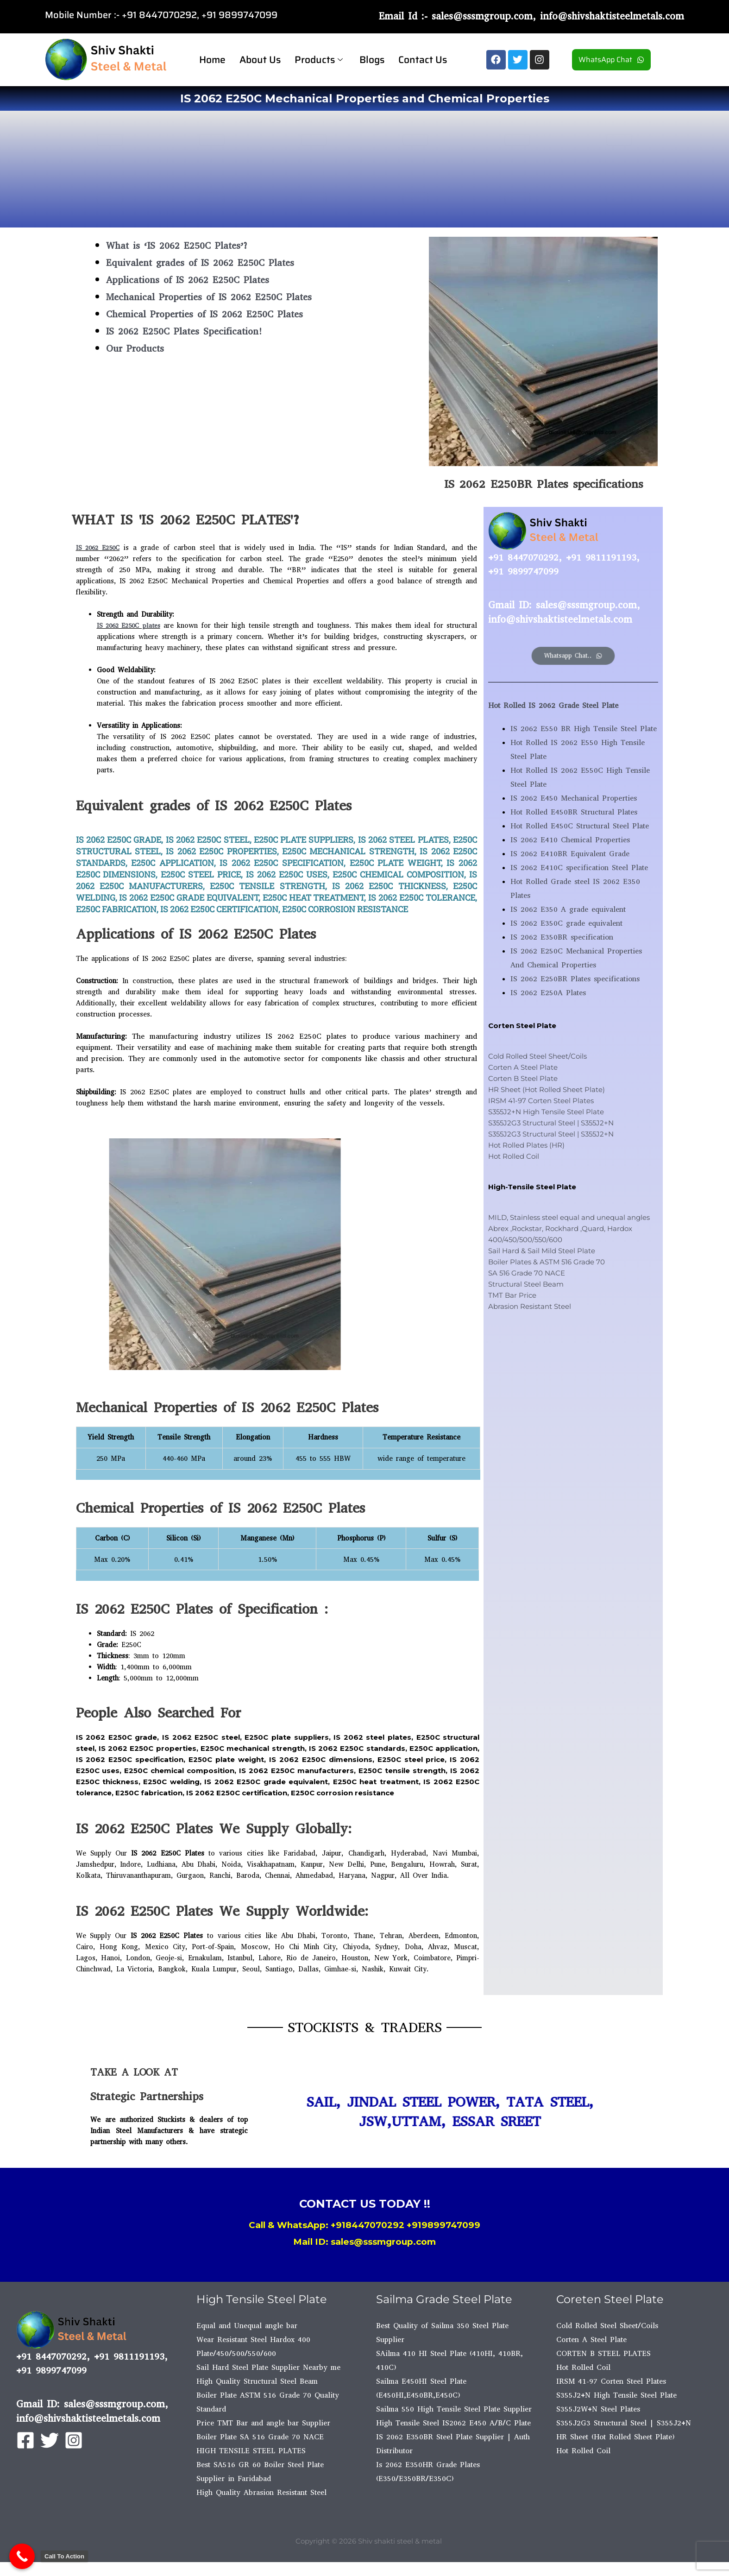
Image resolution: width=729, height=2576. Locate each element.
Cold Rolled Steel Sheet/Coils (537, 1056)
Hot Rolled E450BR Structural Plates (573, 812)
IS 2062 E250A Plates (548, 993)
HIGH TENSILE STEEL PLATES (251, 2451)
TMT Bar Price (512, 1295)
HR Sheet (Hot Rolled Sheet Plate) (546, 1089)
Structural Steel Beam (526, 1284)
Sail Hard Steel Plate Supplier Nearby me (268, 2367)
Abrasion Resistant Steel (529, 1306)
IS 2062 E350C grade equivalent (566, 923)
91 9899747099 (242, 14)
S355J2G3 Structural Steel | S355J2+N (551, 1122)
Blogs (371, 59)
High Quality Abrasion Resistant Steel (261, 2492)
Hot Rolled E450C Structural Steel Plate (579, 826)
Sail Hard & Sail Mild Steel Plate (541, 1250)
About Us (260, 59)
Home (212, 59)
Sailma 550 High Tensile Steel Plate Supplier (454, 2409)
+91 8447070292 (159, 14)
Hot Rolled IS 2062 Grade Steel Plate (553, 705)
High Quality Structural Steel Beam (257, 2381)
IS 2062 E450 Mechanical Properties (573, 798)
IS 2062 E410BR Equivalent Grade (569, 854)
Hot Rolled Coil (513, 1156)
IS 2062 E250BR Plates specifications (575, 979)
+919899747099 (443, 2225)
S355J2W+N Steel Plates (598, 2409)
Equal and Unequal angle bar (246, 2325)
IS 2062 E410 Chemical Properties (570, 840)
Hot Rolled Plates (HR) (526, 1145)
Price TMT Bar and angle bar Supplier (263, 2423)
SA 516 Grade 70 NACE (526, 1273)
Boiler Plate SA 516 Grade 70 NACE (260, 2437)
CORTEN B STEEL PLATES (603, 2353)
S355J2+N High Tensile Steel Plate (546, 1111)
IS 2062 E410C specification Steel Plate (579, 867)
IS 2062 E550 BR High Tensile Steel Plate (583, 728)
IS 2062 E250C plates (134, 625)
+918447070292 (367, 2225)
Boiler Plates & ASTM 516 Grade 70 (546, 1261)
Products (319, 59)
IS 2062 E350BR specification (561, 937)
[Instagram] (73, 2440)
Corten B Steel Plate (523, 1078)
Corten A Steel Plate (523, 1067)
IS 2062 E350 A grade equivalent (568, 909)
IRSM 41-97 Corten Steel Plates (541, 1100)
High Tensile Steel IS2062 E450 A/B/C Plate (453, 2423)
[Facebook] (25, 2440)
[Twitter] (49, 2440)
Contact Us (422, 59)
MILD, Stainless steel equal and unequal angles (569, 1217)
